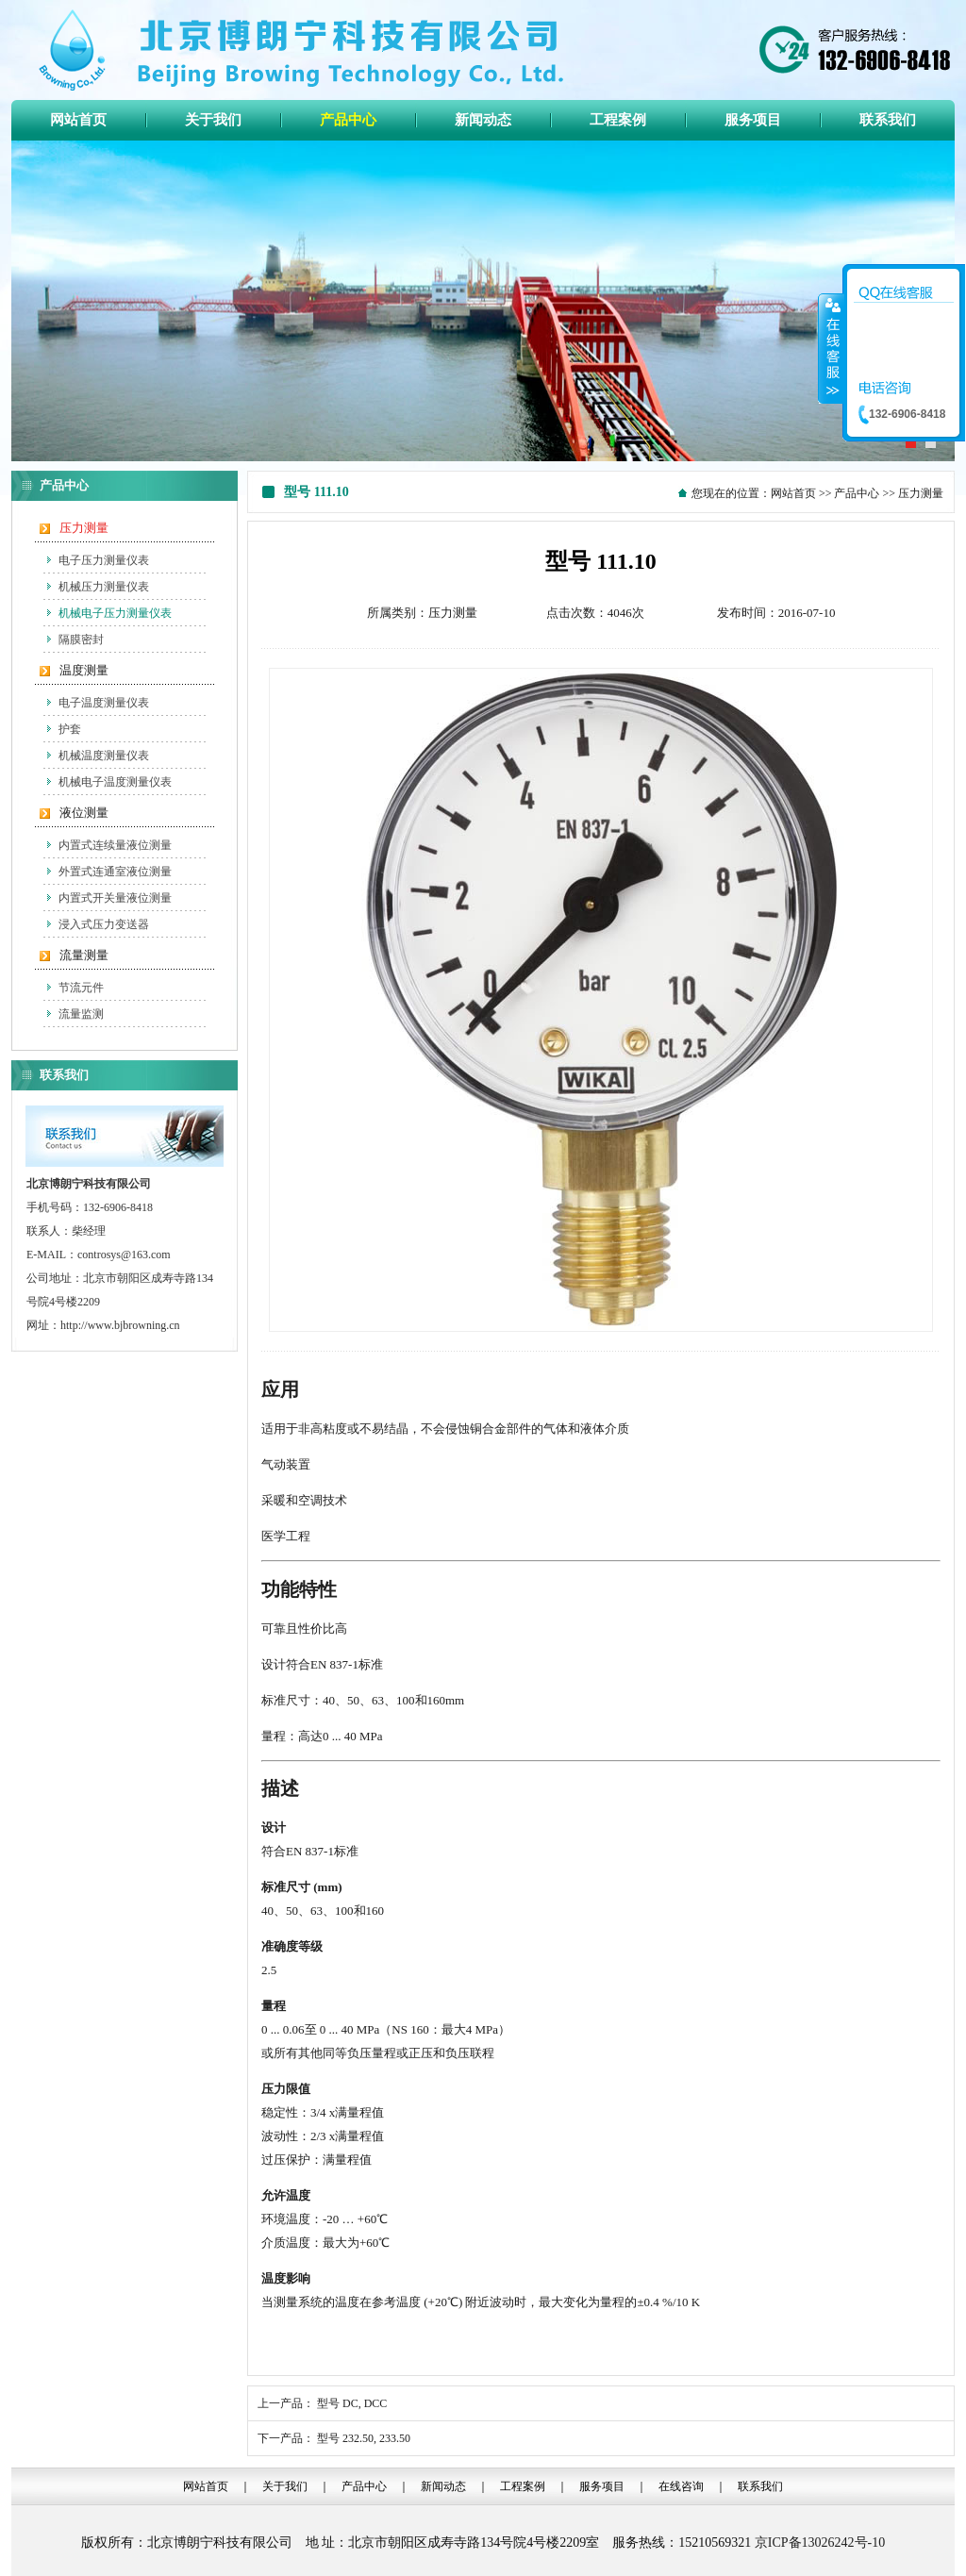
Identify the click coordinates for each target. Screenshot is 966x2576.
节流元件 (81, 987)
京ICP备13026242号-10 (820, 2542)
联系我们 (760, 2486)
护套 (69, 729)
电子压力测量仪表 (103, 560)
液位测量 (83, 813)
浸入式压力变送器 (103, 924)
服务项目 (602, 2486)
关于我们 (285, 2486)
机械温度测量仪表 (103, 755)
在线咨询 (681, 2486)
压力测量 (83, 528)
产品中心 (856, 493)
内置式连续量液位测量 (115, 845)
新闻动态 (443, 2486)
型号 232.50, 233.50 (363, 2438)
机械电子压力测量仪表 (115, 613)
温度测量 (83, 670)
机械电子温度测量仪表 (115, 782)
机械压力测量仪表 (103, 586)
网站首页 (793, 493)
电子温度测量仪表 (103, 702)
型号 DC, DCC (352, 2403)
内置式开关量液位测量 (115, 898)
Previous (26, 298)
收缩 (831, 348)
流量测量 (83, 955)
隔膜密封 (81, 639)
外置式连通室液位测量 (115, 871)
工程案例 (522, 2486)
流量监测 (81, 1014)
